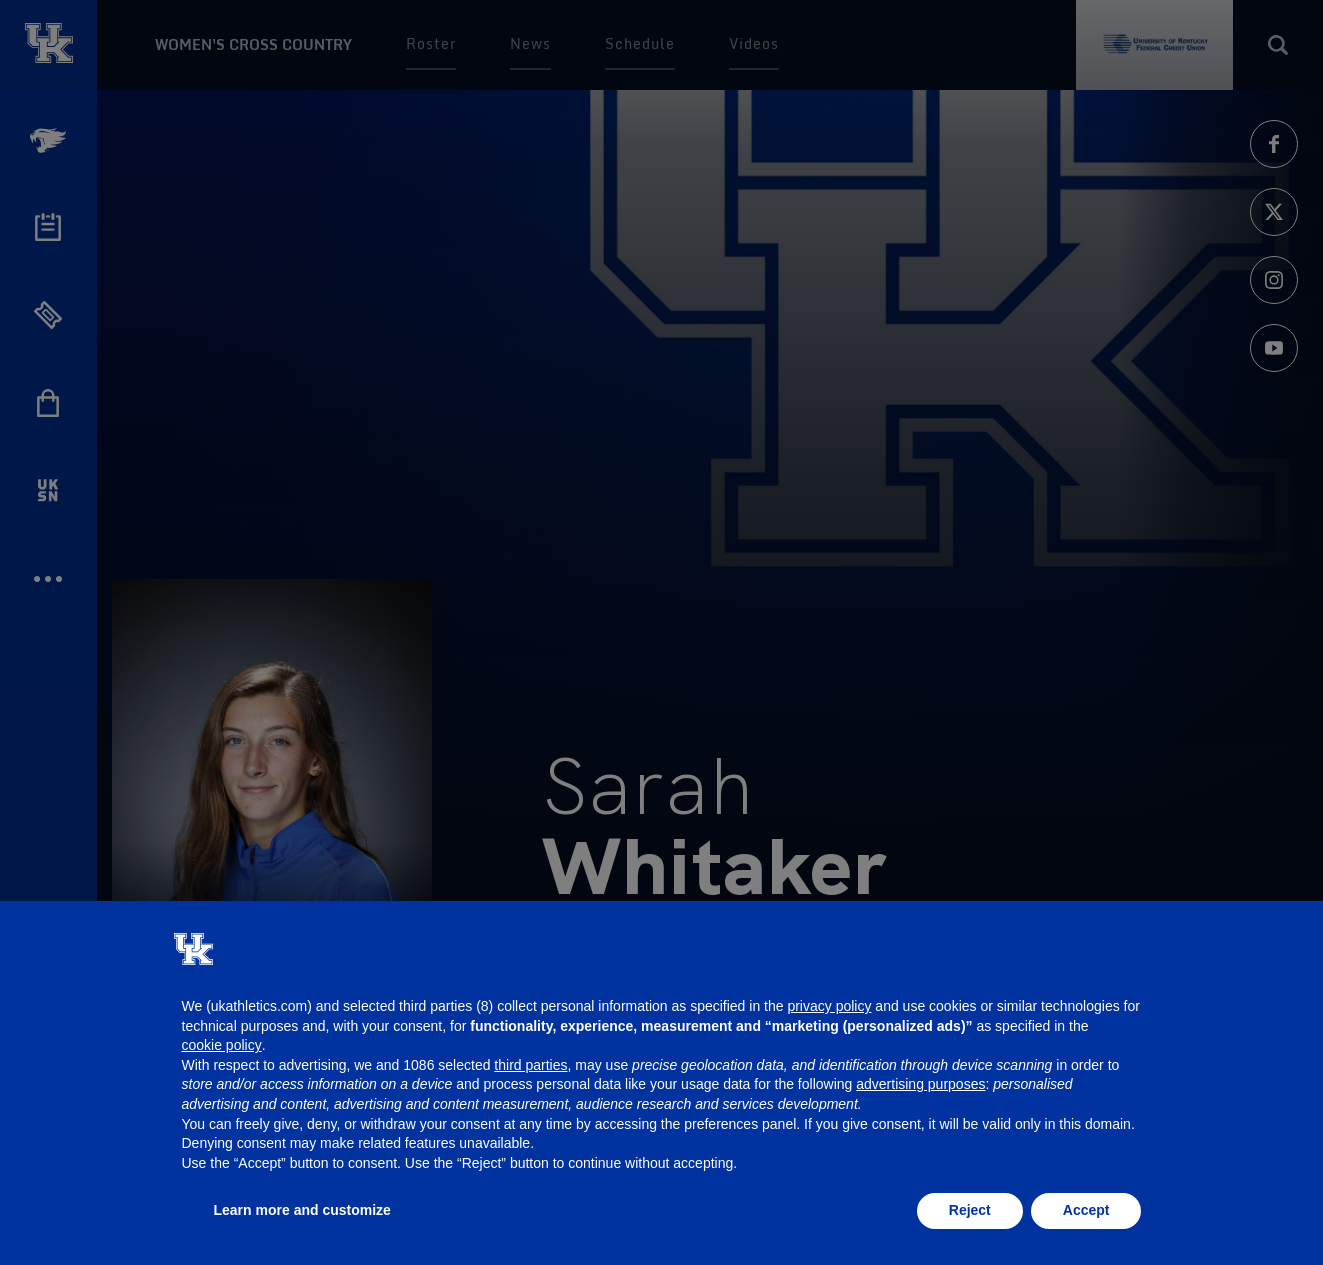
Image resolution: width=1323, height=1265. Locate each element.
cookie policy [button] (222, 1045)
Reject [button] (970, 1210)
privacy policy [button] (829, 1006)
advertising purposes (920, 1084)
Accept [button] (1086, 1210)
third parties (530, 1065)
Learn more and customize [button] (302, 1210)
